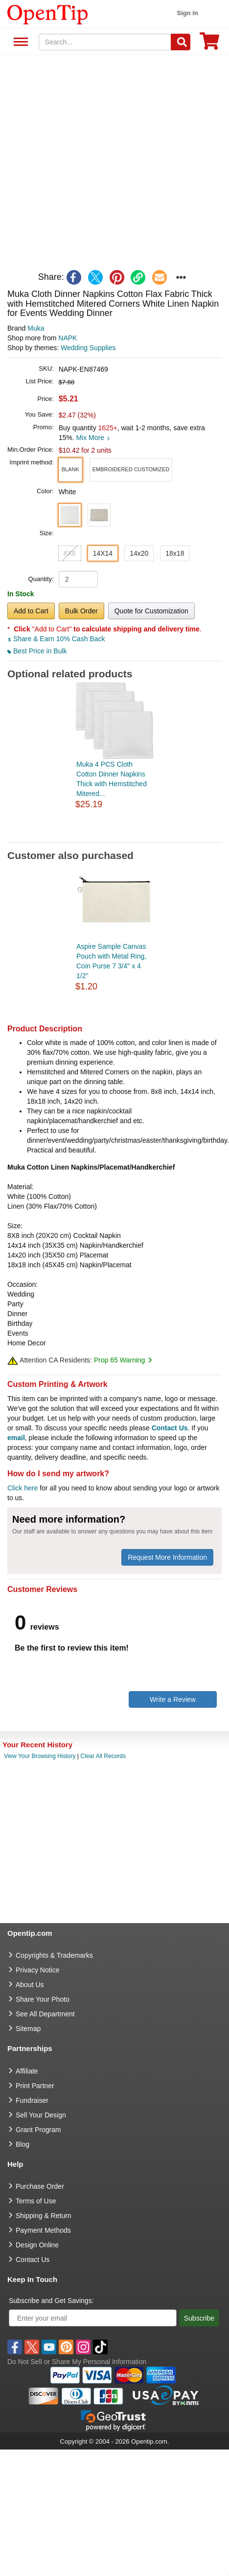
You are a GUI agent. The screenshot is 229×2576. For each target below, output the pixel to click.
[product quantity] (78, 579)
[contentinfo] (47, 14)
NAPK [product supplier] (67, 338)
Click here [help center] (22, 1488)
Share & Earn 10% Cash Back (56, 639)
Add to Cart (31, 611)
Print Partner (35, 2086)
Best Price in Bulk (37, 651)
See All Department (19, 42)
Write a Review (173, 1699)
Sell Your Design (41, 2115)
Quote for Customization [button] (151, 611)
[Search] (180, 42)
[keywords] (105, 42)
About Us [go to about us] (30, 1985)
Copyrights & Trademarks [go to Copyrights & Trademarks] (54, 1955)
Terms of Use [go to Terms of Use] (36, 2201)
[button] (70, 470)
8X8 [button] (70, 553)
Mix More (93, 437)
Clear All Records (103, 1756)
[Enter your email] (93, 2317)
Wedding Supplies (88, 348)
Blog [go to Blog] (22, 2144)
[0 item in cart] (209, 44)
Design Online (37, 2245)
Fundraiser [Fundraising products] (32, 2100)
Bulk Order (81, 611)
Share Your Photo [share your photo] (42, 1999)
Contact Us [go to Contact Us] (32, 2259)
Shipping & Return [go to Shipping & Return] (43, 2216)
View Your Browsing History (40, 1756)
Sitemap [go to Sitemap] (28, 2028)
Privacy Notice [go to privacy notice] (37, 1970)
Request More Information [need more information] (167, 1557)
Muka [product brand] (35, 328)
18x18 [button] (174, 553)
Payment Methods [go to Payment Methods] (43, 2230)
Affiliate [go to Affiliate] (27, 2071)
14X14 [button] (103, 553)
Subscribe (199, 2318)
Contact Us (170, 1428)
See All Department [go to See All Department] (45, 2014)
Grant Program (38, 2130)
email (16, 1438)
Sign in (187, 13)
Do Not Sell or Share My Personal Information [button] (76, 2362)
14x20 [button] (139, 553)
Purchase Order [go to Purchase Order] (40, 2186)
